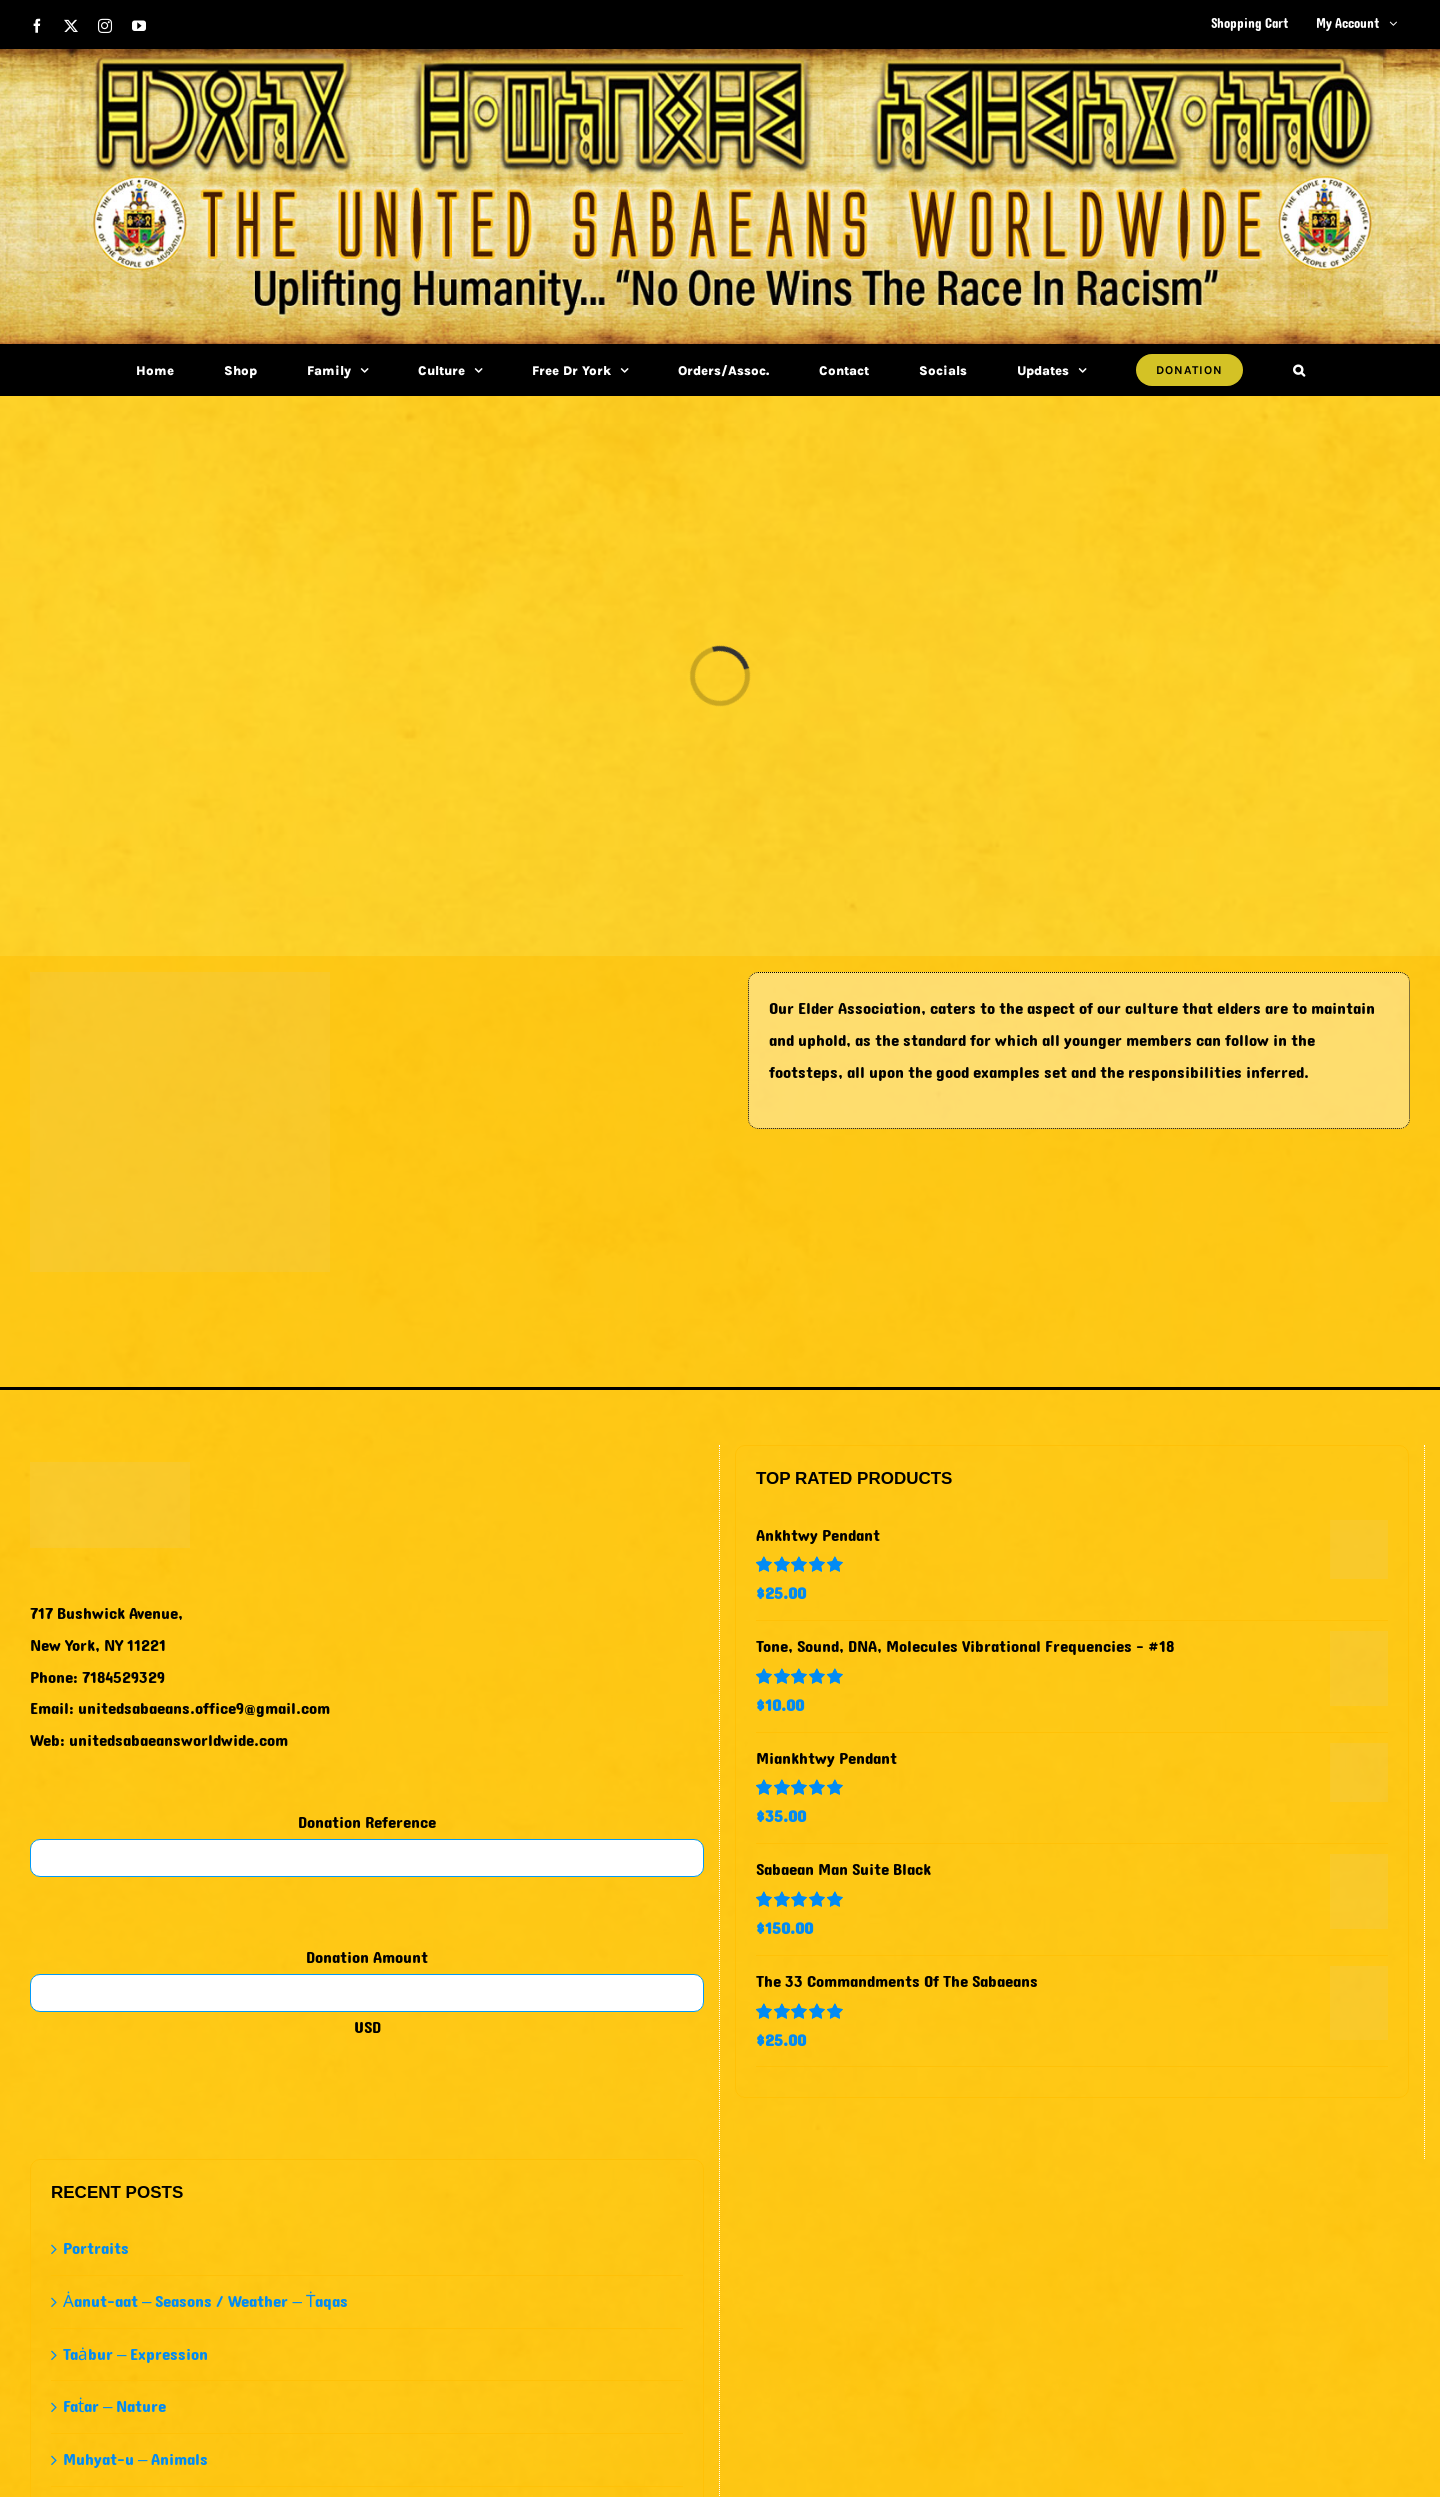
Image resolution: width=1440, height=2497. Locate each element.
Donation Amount (367, 1957)
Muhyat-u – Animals (135, 2459)
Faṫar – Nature (114, 2406)
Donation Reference (367, 1822)
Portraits (96, 2248)
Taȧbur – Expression (135, 2354)
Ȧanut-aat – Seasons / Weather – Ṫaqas (205, 2301)
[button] (1299, 370)
